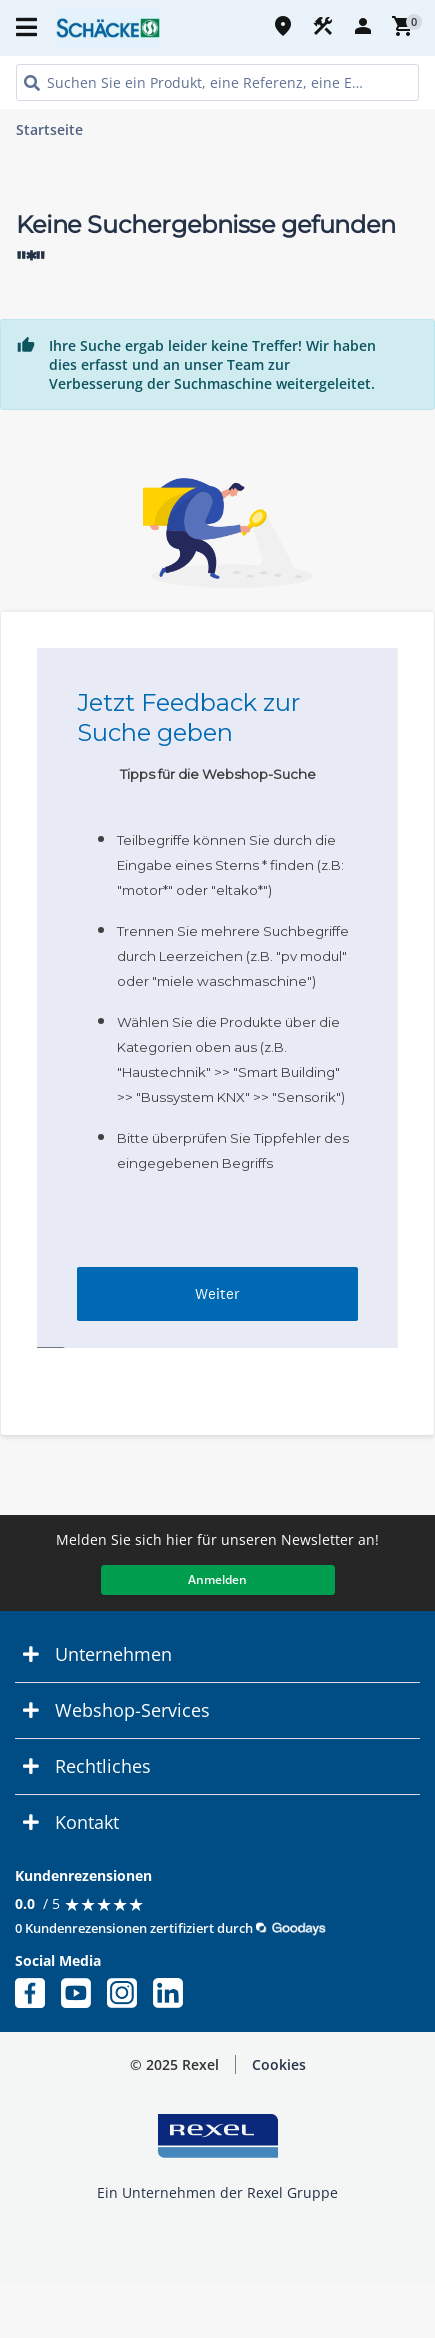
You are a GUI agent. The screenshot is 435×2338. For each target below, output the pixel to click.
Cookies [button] (279, 2064)
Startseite (49, 130)
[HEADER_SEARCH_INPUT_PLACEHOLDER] (217, 82)
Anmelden (217, 1579)
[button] (217, 1654)
